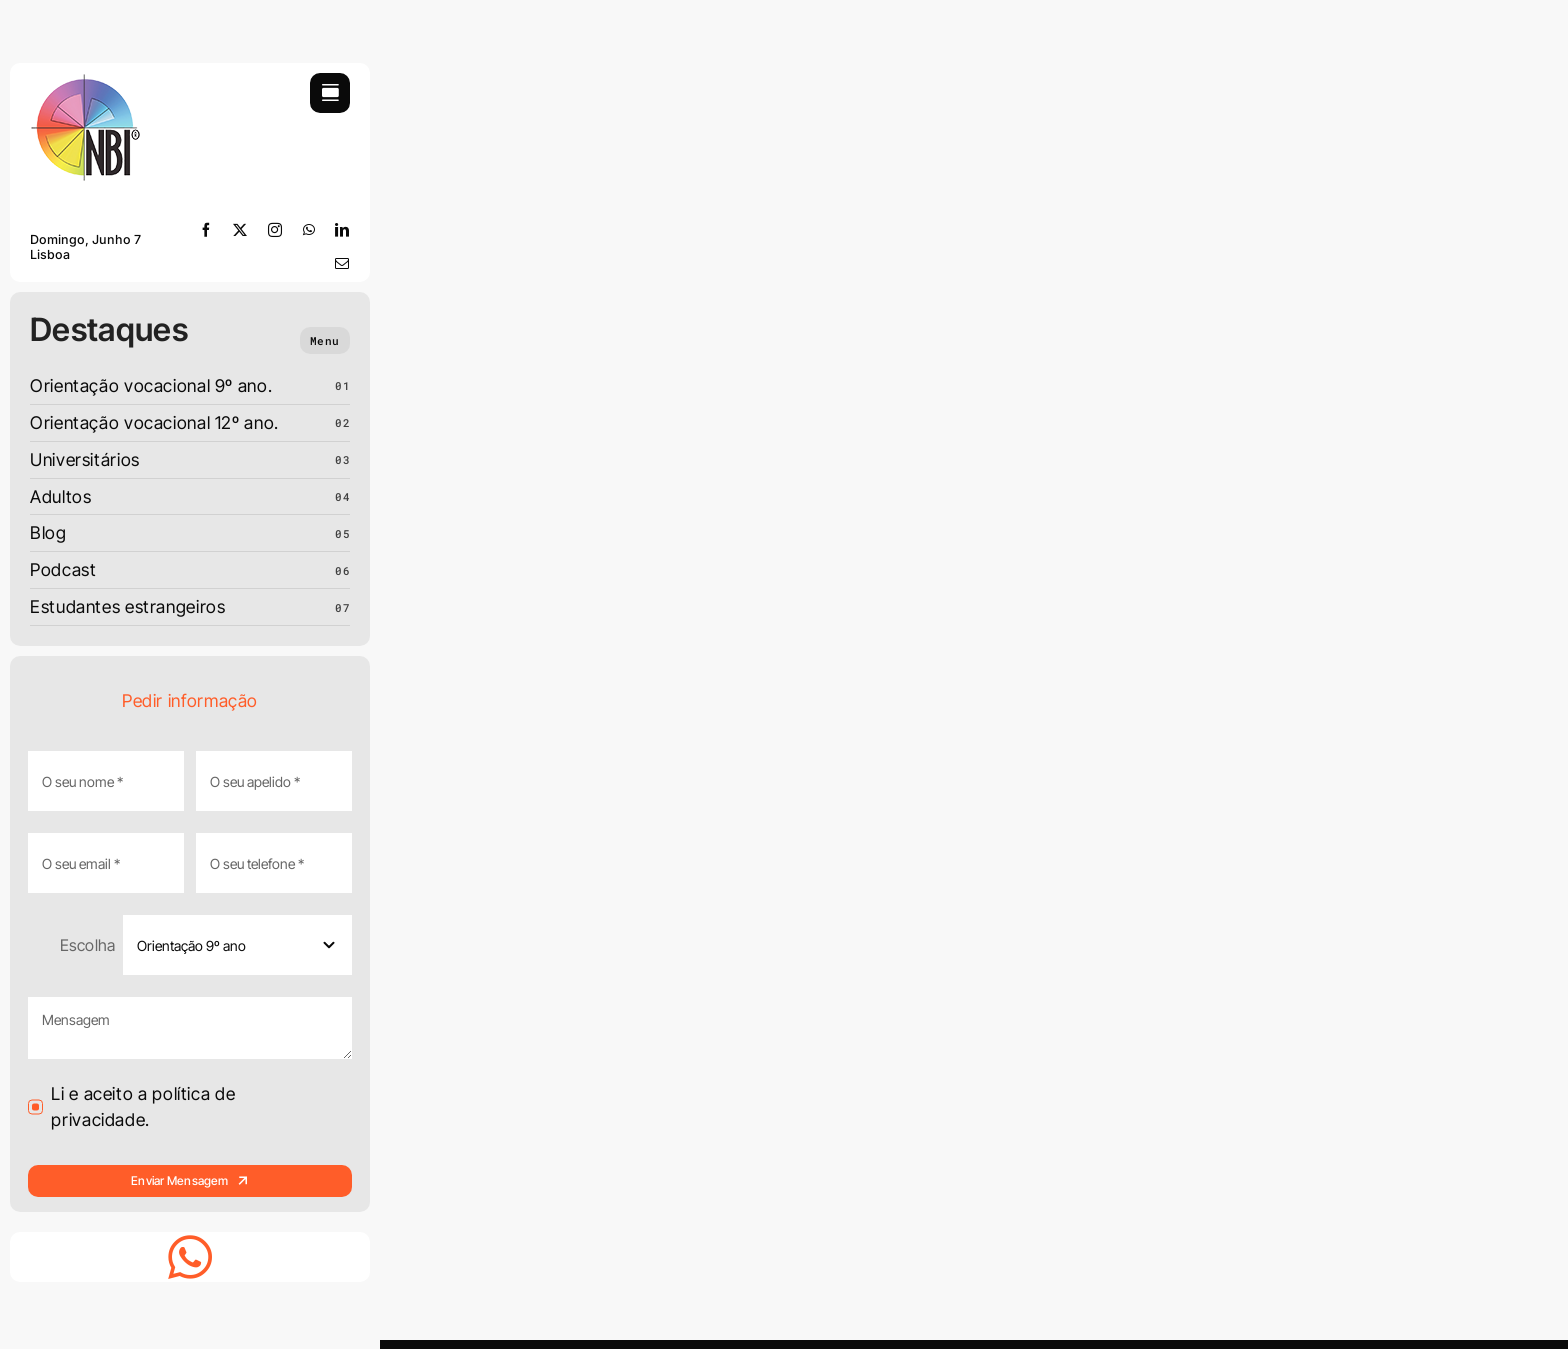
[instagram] (275, 230)
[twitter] (240, 230)
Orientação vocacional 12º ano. (154, 422)
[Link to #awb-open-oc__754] (330, 93)
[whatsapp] (309, 230)
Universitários (85, 459)
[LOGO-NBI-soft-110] (85, 81)
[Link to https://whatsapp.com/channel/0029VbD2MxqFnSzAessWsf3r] (190, 1257)
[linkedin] (342, 230)
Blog (48, 532)
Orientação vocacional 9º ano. (151, 385)
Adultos (60, 496)
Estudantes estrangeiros (128, 606)
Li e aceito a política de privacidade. (143, 1106)
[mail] (342, 264)
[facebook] (206, 230)
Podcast (63, 569)
